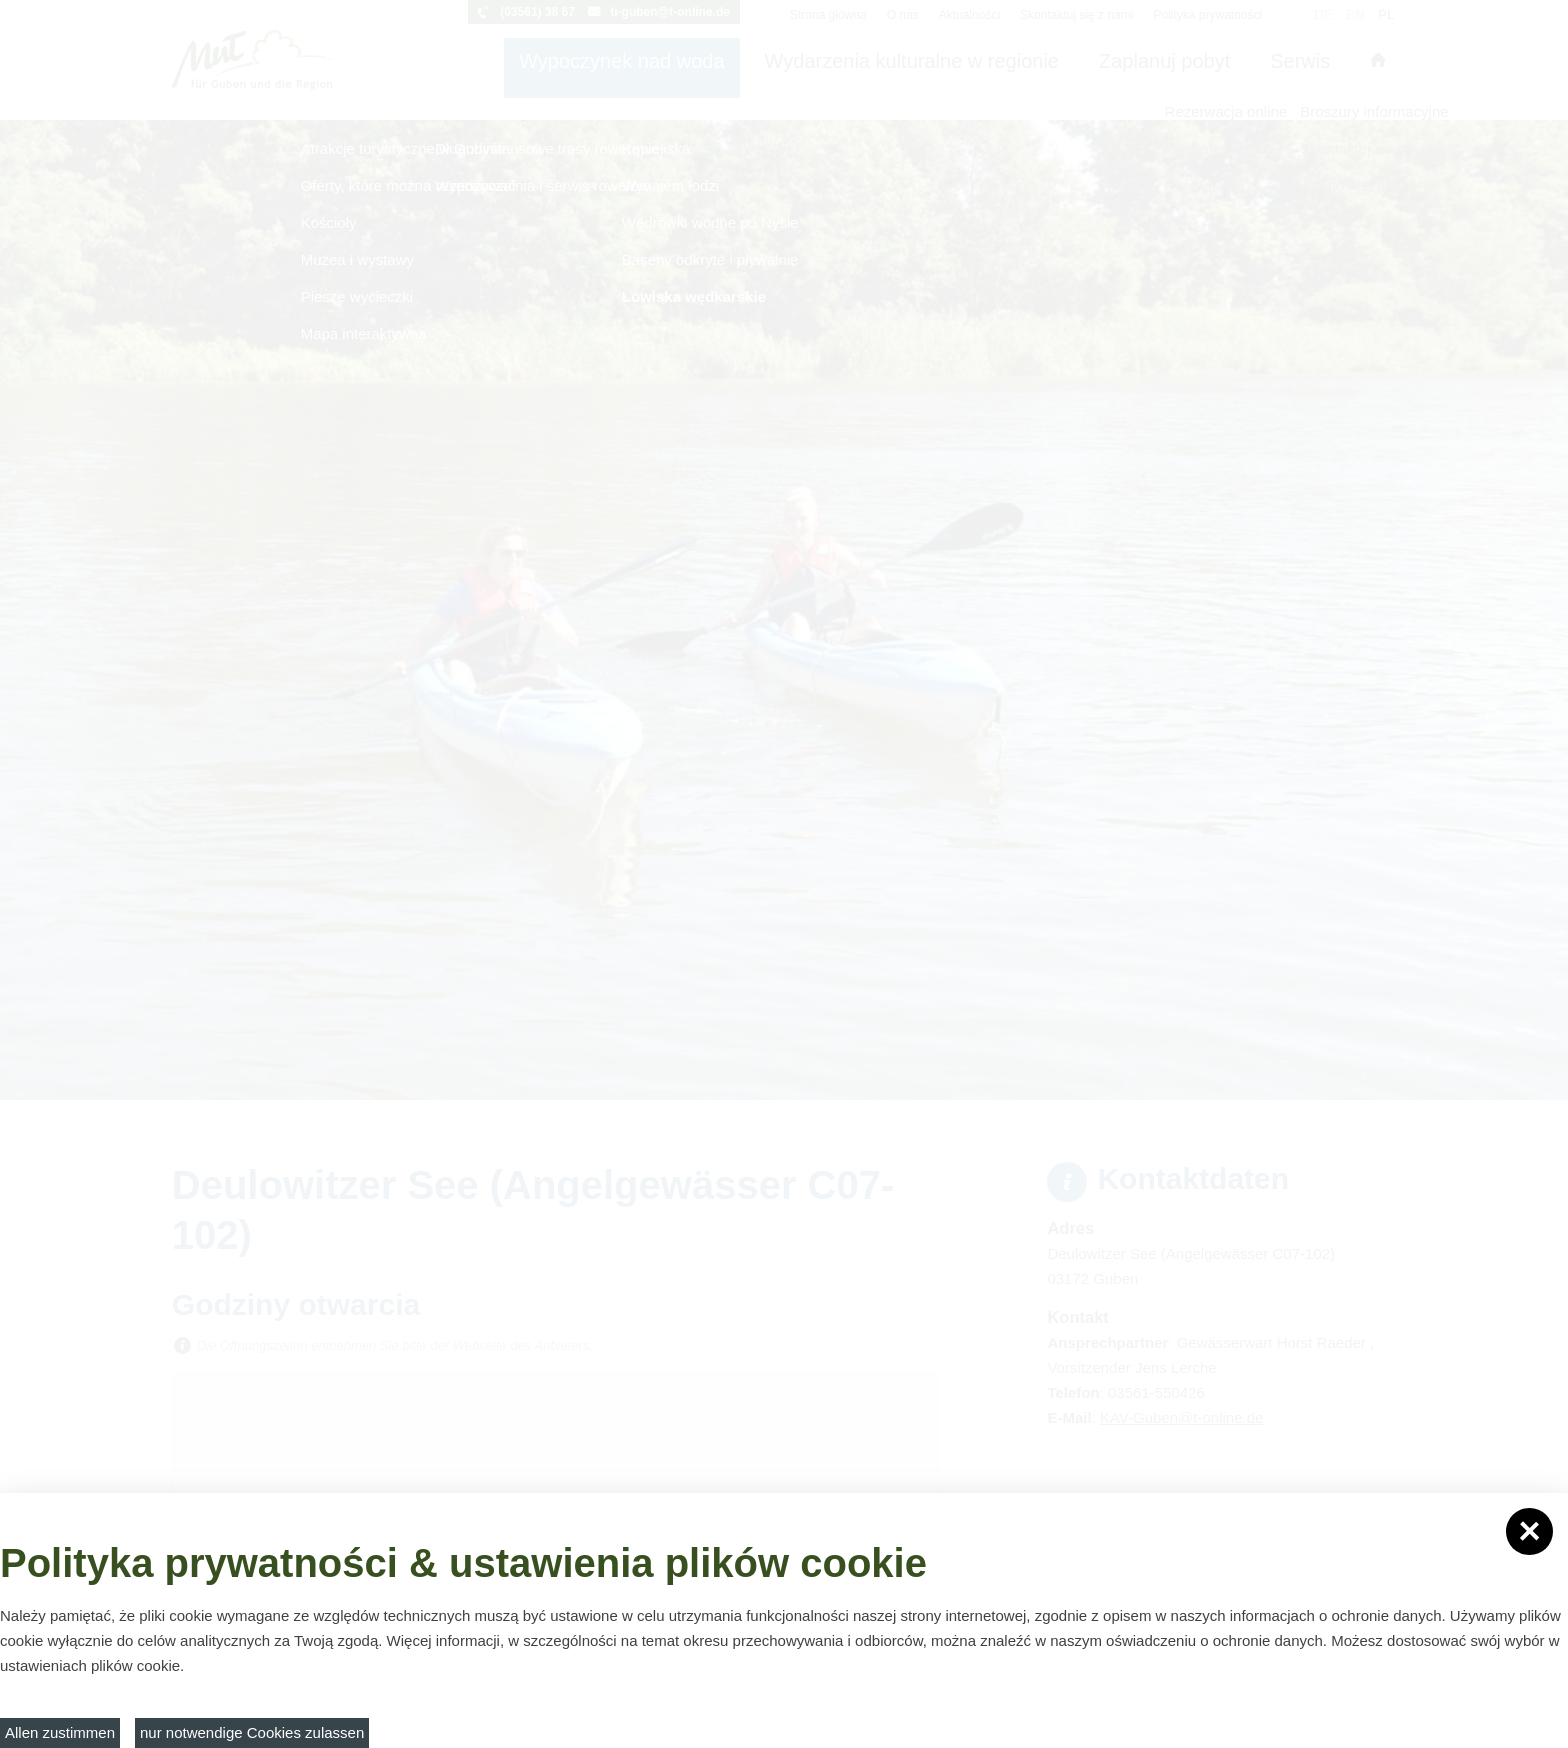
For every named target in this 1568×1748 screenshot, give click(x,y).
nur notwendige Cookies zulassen (252, 1732)
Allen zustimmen (60, 1732)
